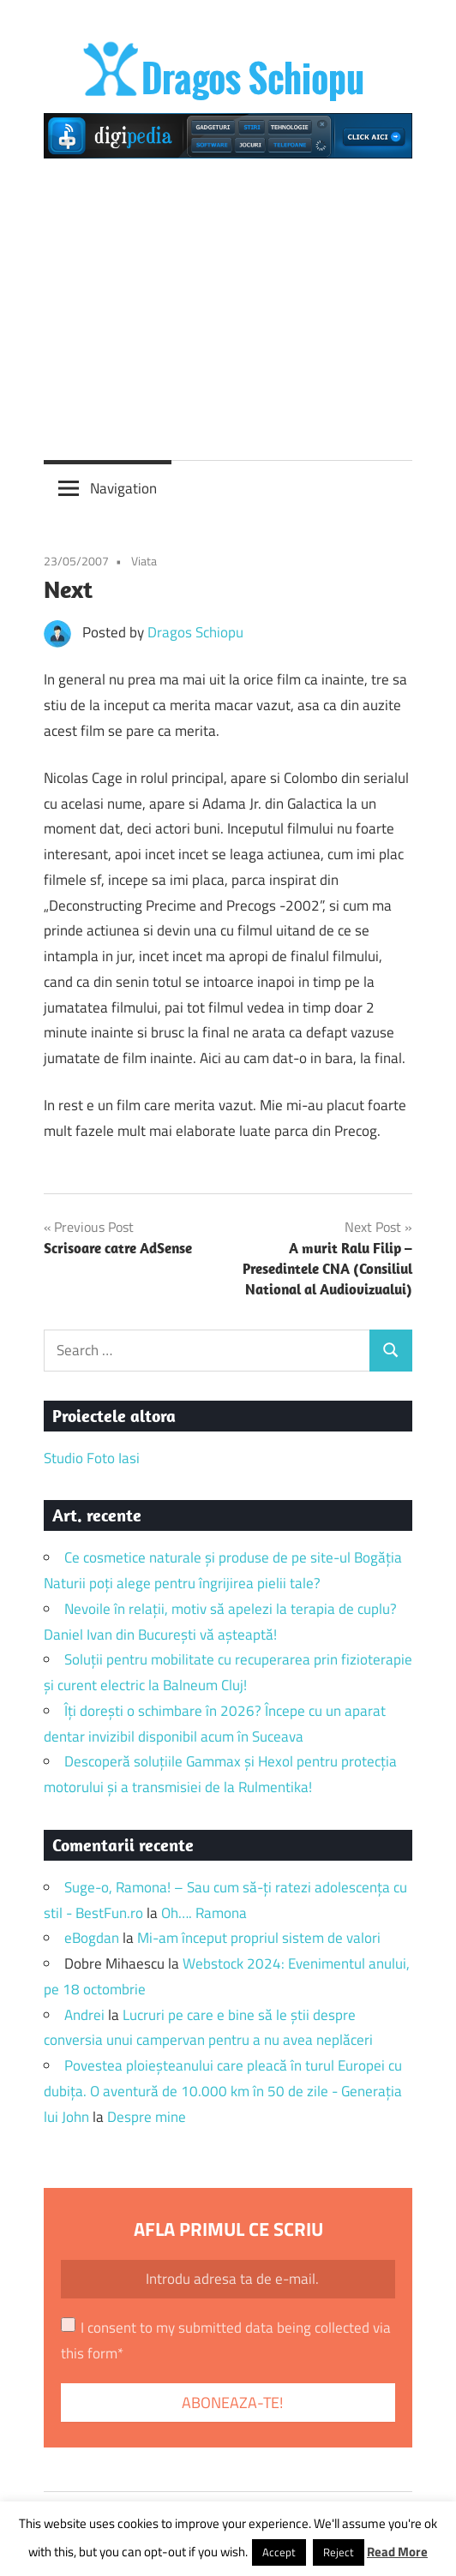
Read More (397, 2551)
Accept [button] (279, 2552)
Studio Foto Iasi (92, 1458)
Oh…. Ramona (204, 1913)
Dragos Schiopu (195, 632)
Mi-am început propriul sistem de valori (259, 1938)
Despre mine (146, 2117)
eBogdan (91, 1938)
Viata (144, 561)
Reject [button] (338, 2552)
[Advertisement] (228, 302)
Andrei (84, 2015)
